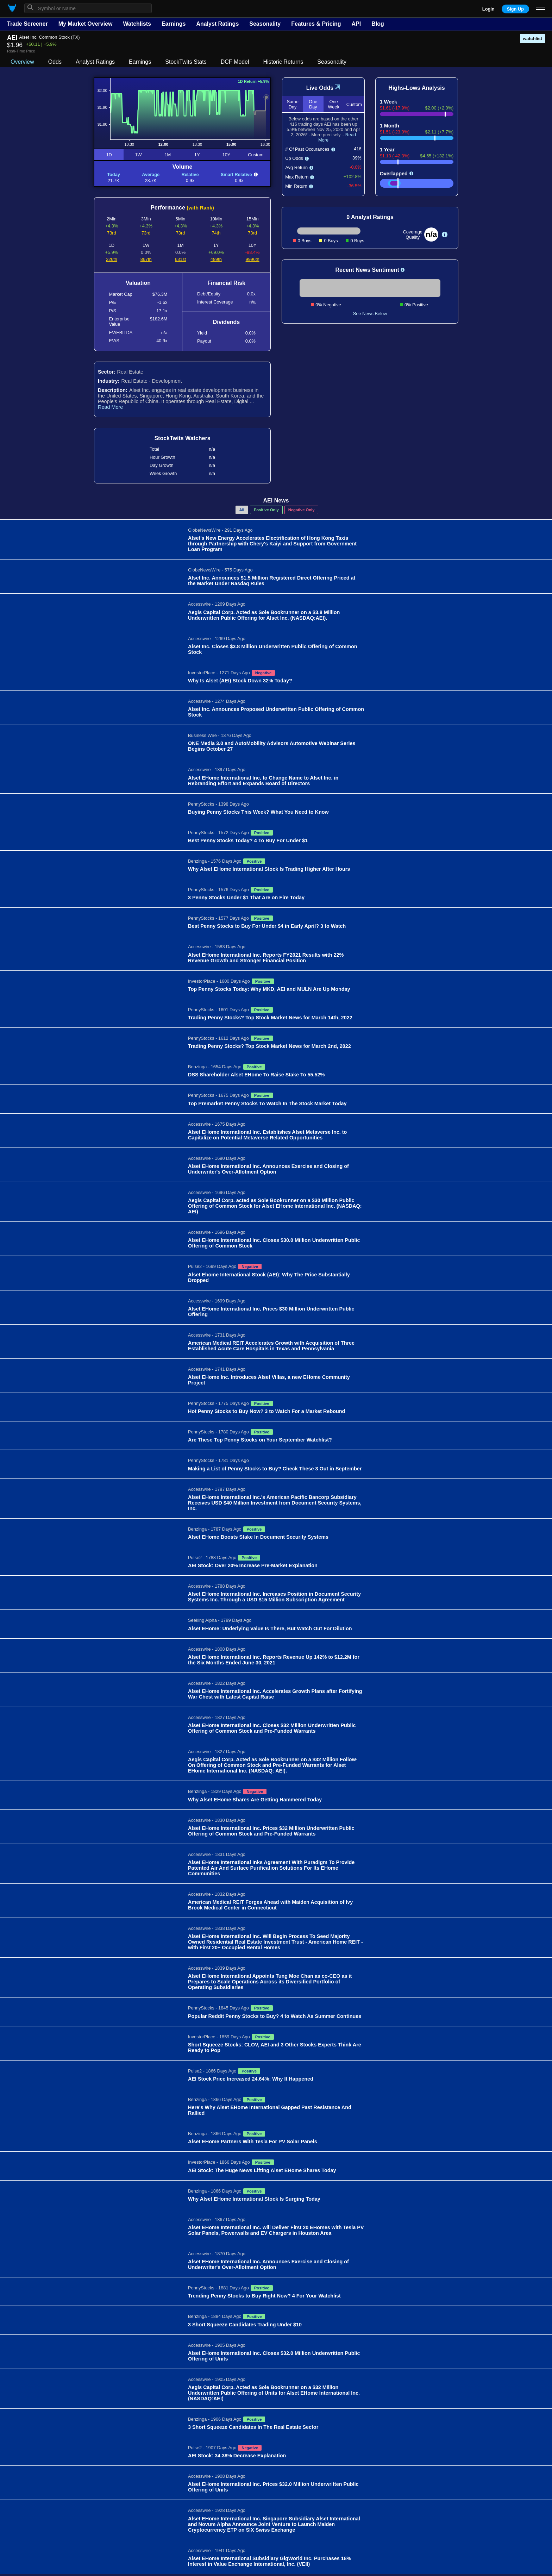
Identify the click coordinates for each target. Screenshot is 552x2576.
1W (138, 154)
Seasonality (265, 24)
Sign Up (515, 9)
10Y (226, 154)
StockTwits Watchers (182, 438)
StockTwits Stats (185, 62)
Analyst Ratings (217, 24)
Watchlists (137, 24)
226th (111, 259)
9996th (252, 259)
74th (216, 233)
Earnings (174, 24)
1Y (197, 154)
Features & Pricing (316, 24)
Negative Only (301, 510)
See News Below (370, 313)
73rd (111, 233)
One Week (333, 104)
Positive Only (266, 510)
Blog (377, 24)
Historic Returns (283, 62)
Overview (22, 62)
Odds (55, 62)
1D (109, 154)
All (241, 510)
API (356, 24)
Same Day (292, 104)
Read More (110, 407)
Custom (255, 154)
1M (167, 154)
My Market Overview (85, 24)
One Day (313, 104)
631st (180, 259)
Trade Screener (27, 24)
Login (488, 9)
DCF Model (235, 62)
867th (146, 259)
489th (216, 259)
